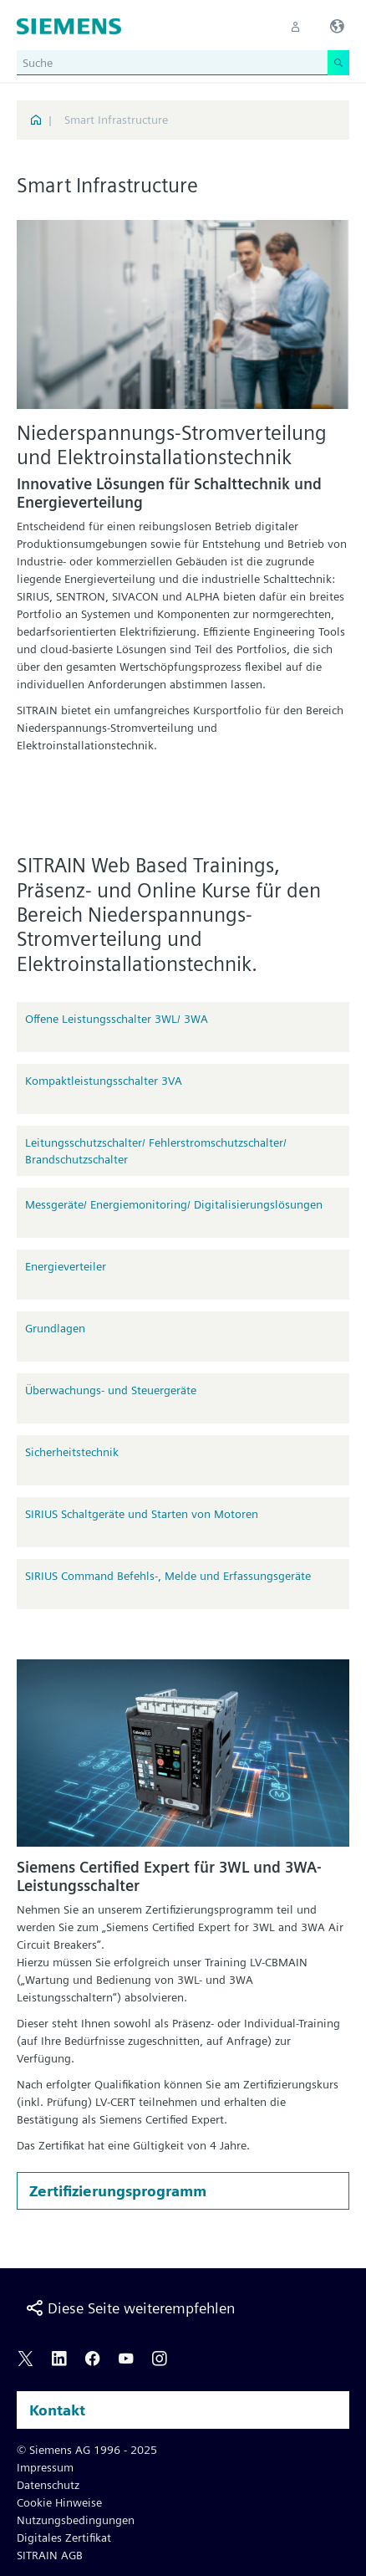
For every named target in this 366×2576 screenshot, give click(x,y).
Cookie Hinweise (59, 2502)
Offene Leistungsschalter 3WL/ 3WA (116, 1018)
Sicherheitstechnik (72, 1452)
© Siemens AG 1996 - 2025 (87, 2449)
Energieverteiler (65, 1266)
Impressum (45, 2467)
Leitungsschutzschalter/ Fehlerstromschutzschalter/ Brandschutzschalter (156, 1151)
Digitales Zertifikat (64, 2537)
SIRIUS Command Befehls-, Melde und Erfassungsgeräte (168, 1575)
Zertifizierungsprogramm (117, 2191)
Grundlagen (55, 1328)
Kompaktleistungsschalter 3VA (103, 1080)
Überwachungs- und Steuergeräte (110, 1390)
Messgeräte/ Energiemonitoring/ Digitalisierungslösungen (174, 1204)
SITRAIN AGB (50, 2555)
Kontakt (57, 2410)
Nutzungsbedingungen (76, 2520)
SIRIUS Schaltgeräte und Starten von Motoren (141, 1514)
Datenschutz (48, 2485)
